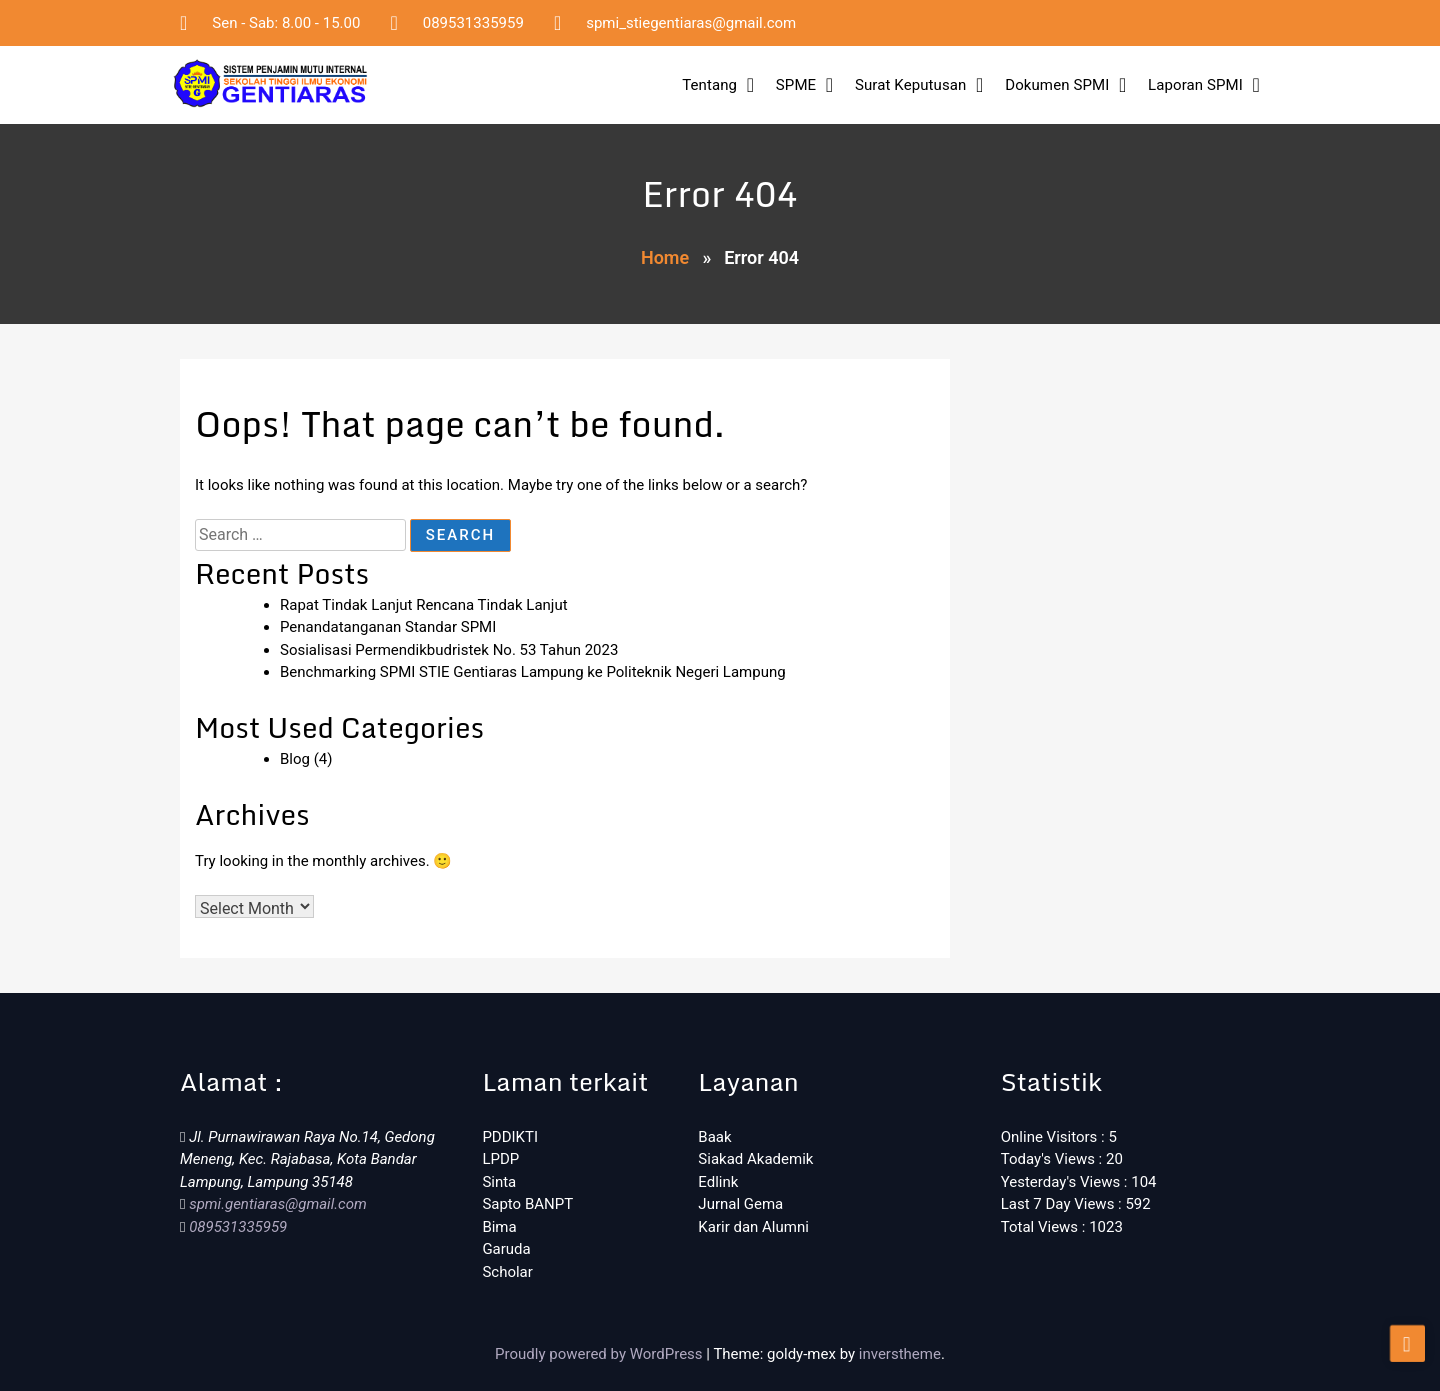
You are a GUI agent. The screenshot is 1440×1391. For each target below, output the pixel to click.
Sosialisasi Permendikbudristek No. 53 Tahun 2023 (449, 650)
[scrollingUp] (1407, 1349)
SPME (796, 85)
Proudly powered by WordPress (600, 1354)
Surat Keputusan (910, 85)
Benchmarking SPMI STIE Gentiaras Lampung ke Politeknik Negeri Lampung (533, 672)
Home (665, 257)
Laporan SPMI (1195, 85)
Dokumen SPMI (1057, 85)
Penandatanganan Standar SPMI (388, 627)
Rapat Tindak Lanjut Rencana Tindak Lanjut (424, 605)
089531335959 (236, 1227)
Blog (295, 759)
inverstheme (900, 1354)
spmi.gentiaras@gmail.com (275, 1204)
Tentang (709, 85)
